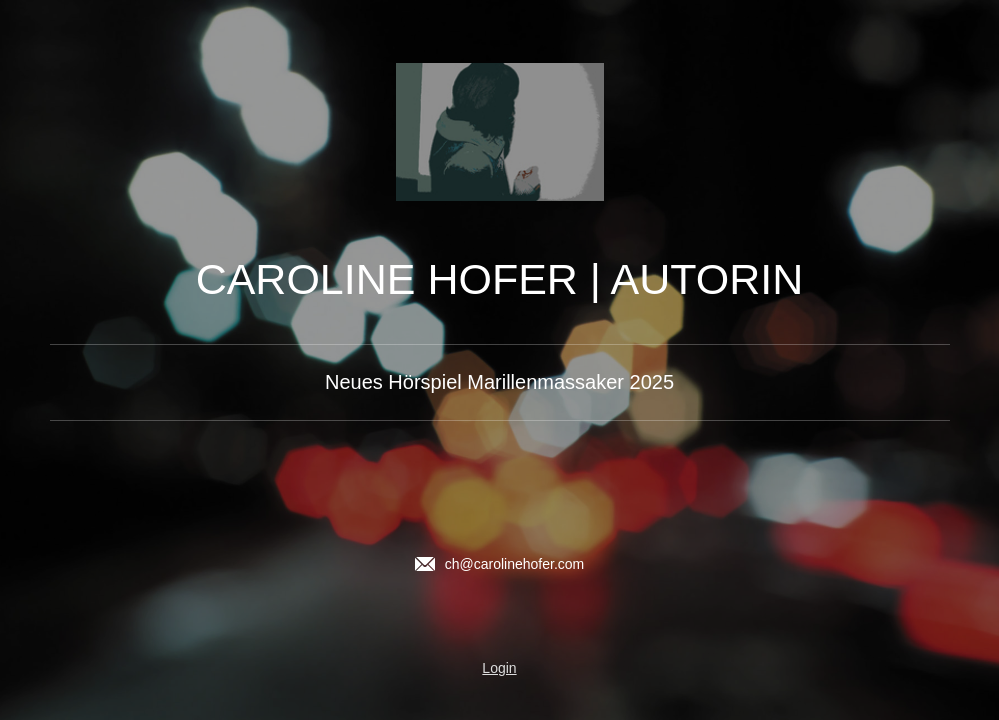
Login (499, 668)
